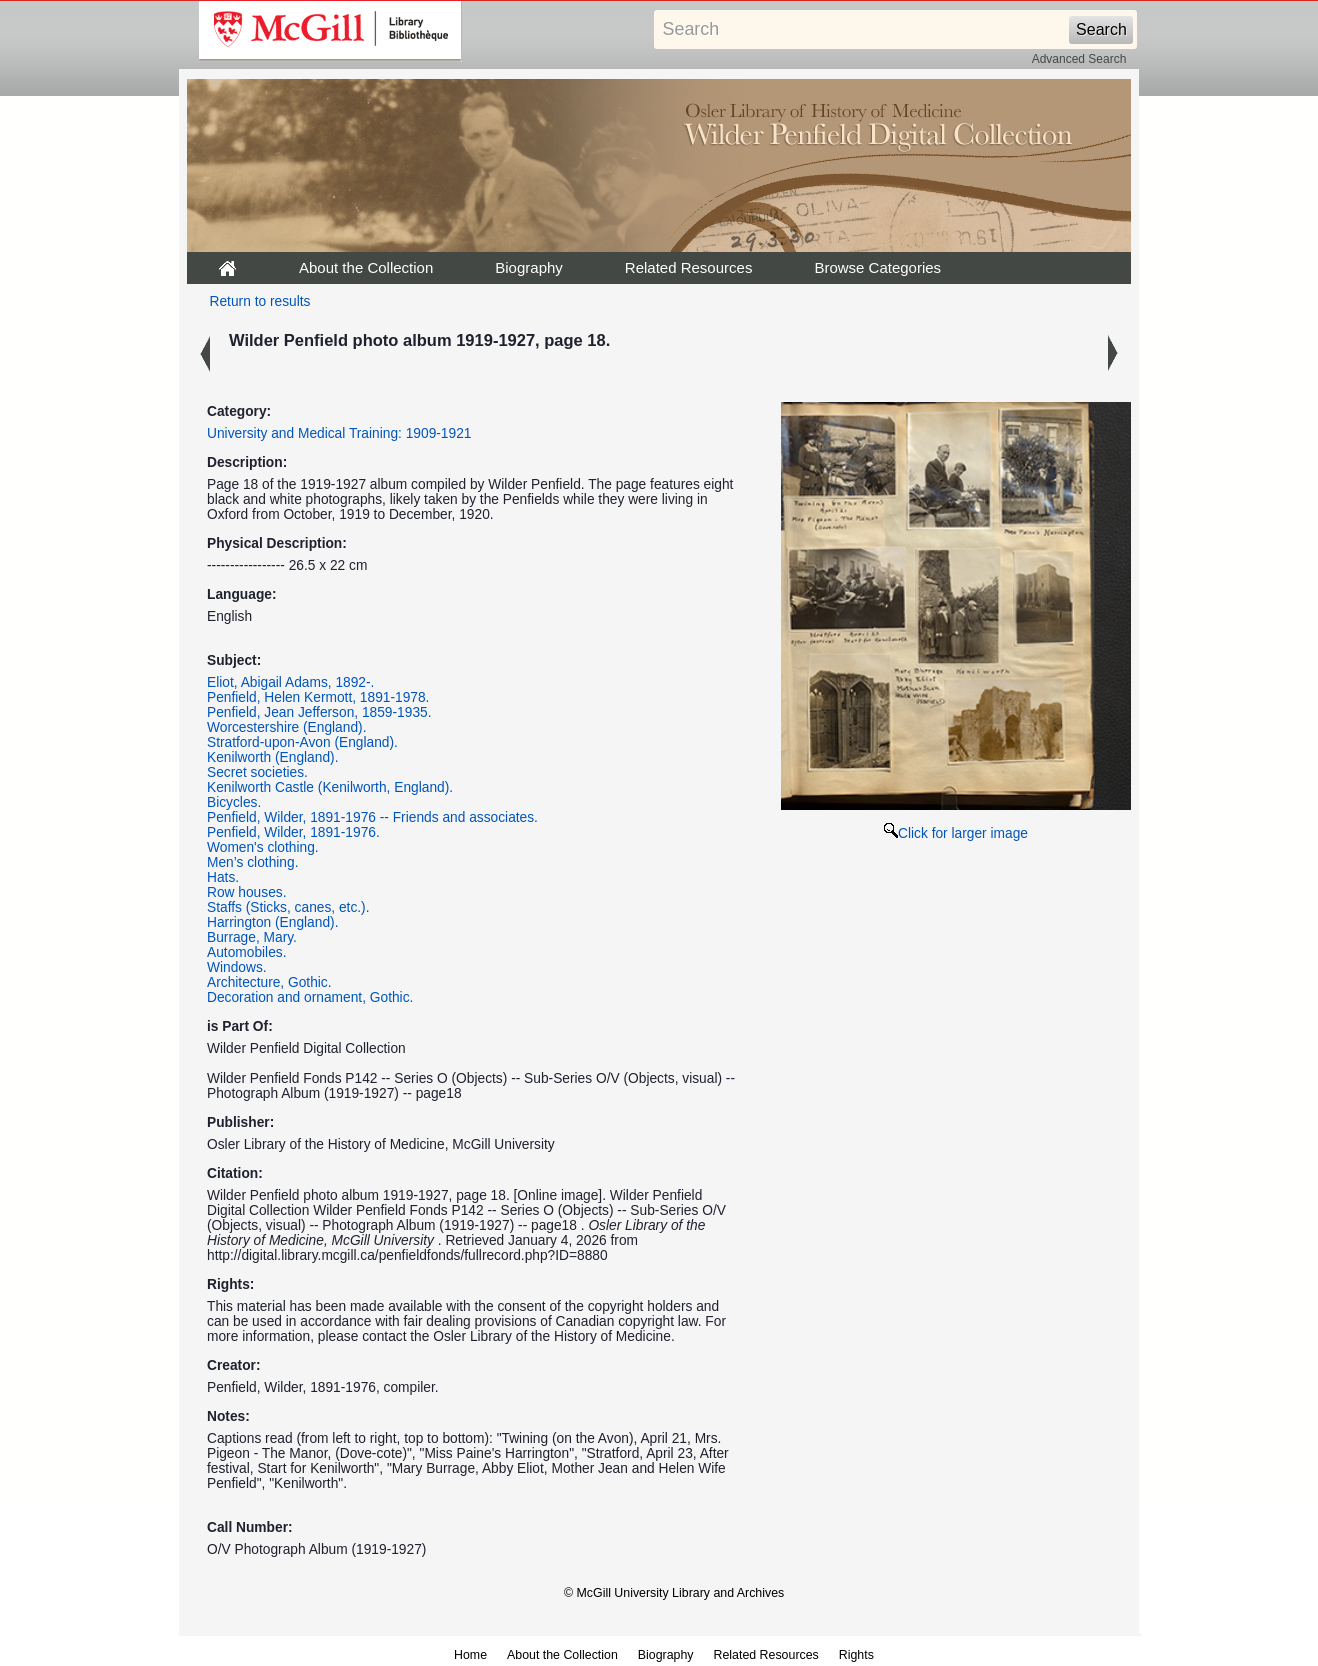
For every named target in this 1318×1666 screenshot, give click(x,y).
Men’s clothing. (252, 862)
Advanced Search (1079, 59)
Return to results (260, 301)
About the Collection (366, 267)
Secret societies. (257, 772)
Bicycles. (234, 802)
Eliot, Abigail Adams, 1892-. (290, 682)
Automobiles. (247, 952)
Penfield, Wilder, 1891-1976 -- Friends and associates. (372, 817)
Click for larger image (956, 833)
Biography (529, 267)
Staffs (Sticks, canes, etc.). (288, 907)
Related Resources (689, 267)
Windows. (237, 967)
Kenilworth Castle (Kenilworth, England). (330, 787)
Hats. (223, 877)
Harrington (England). (272, 922)
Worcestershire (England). (286, 727)
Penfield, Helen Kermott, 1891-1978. (318, 697)
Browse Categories (877, 267)
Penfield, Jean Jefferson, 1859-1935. (319, 712)
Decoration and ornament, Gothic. (310, 997)
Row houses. (247, 892)
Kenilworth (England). (272, 757)
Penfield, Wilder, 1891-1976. (293, 832)
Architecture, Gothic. (269, 982)
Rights (856, 1655)
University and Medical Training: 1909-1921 (339, 433)
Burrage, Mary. (252, 937)
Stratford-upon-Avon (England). (302, 742)
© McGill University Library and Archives (674, 1593)
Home (470, 1655)
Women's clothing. (263, 847)
